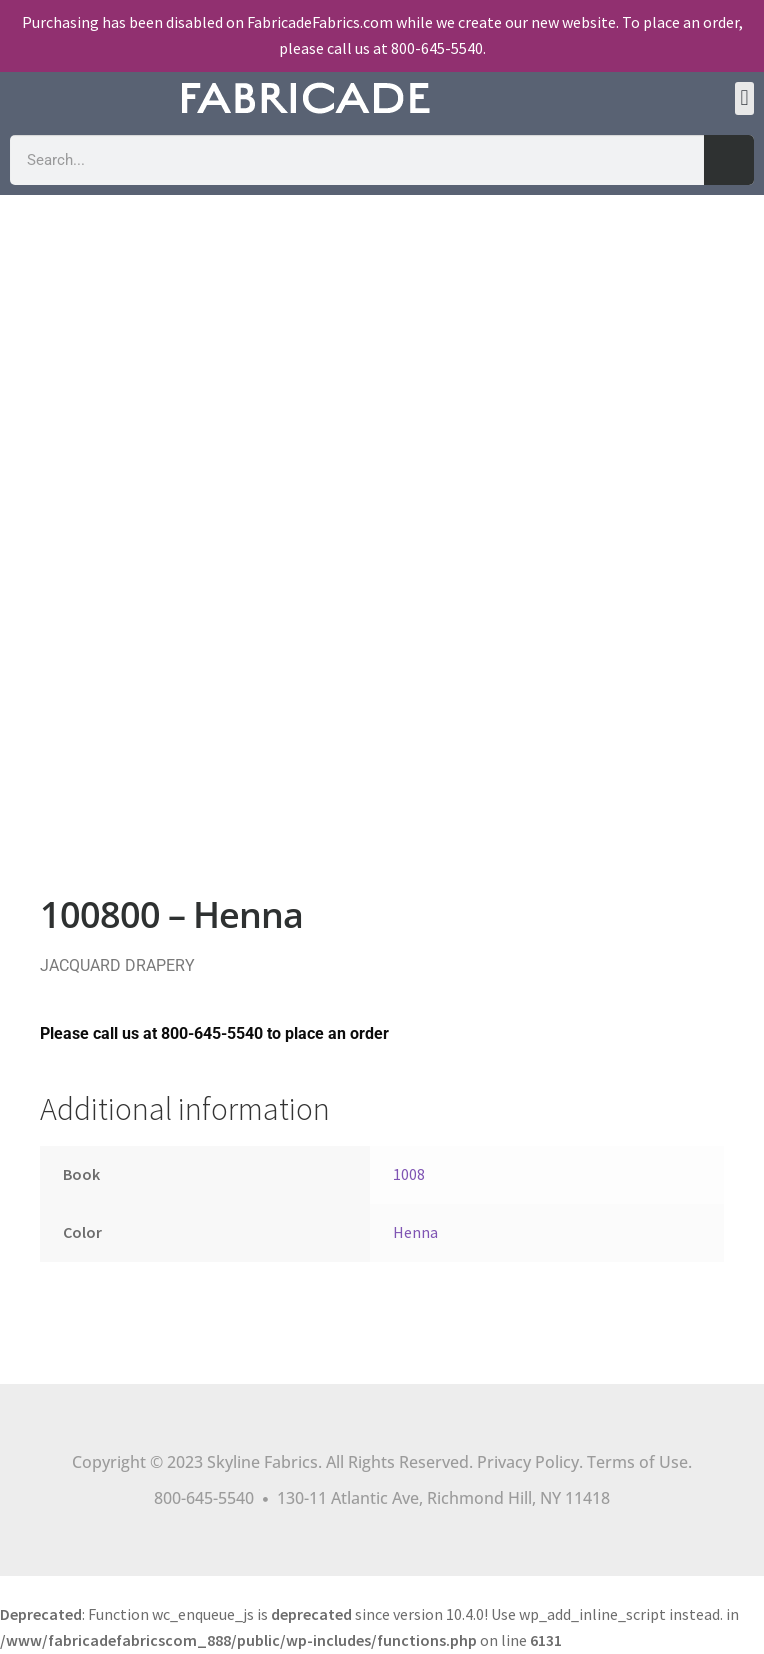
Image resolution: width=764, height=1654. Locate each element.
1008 (409, 1174)
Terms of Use (637, 1462)
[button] (744, 98)
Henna (415, 1232)
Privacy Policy (528, 1462)
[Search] (729, 160)
